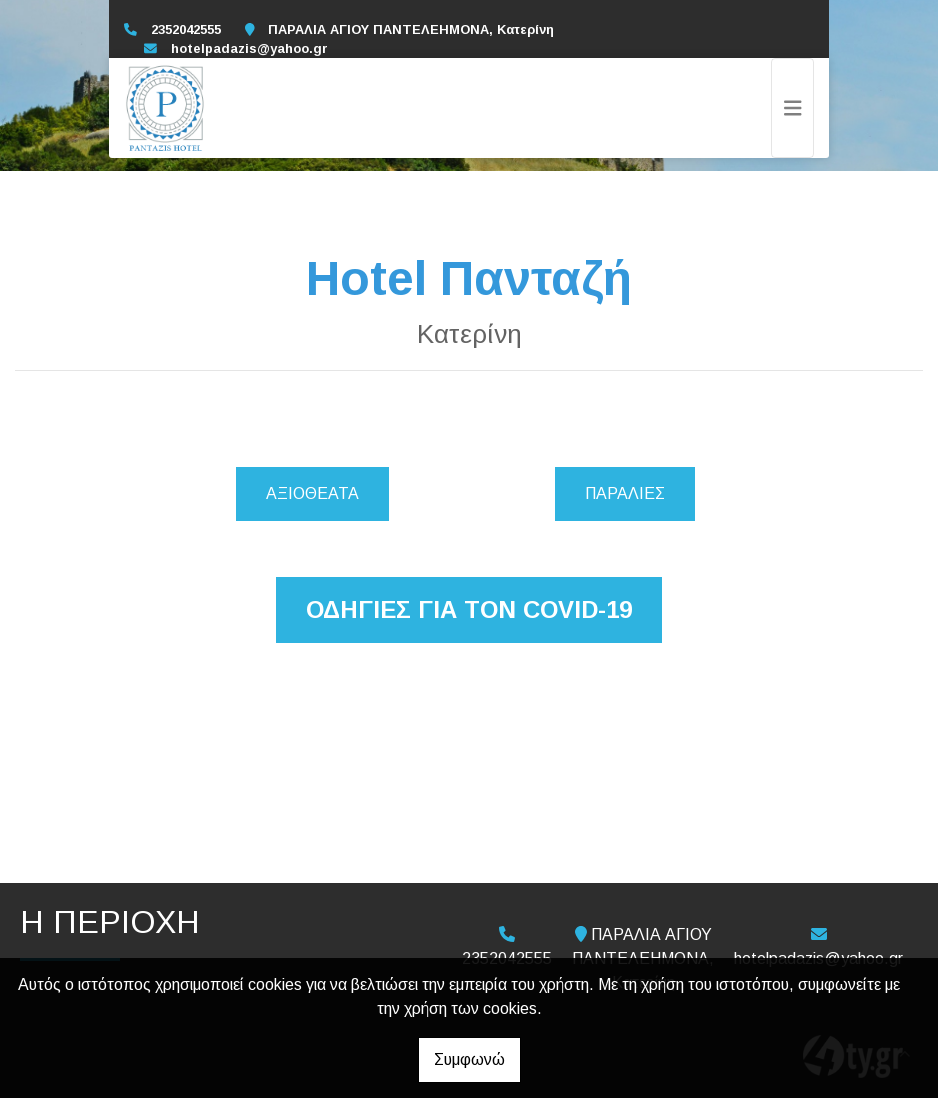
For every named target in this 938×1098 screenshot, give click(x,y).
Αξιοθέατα (312, 493)
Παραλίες (625, 493)
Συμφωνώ (469, 1059)
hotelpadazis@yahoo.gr (249, 48)
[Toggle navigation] (793, 108)
